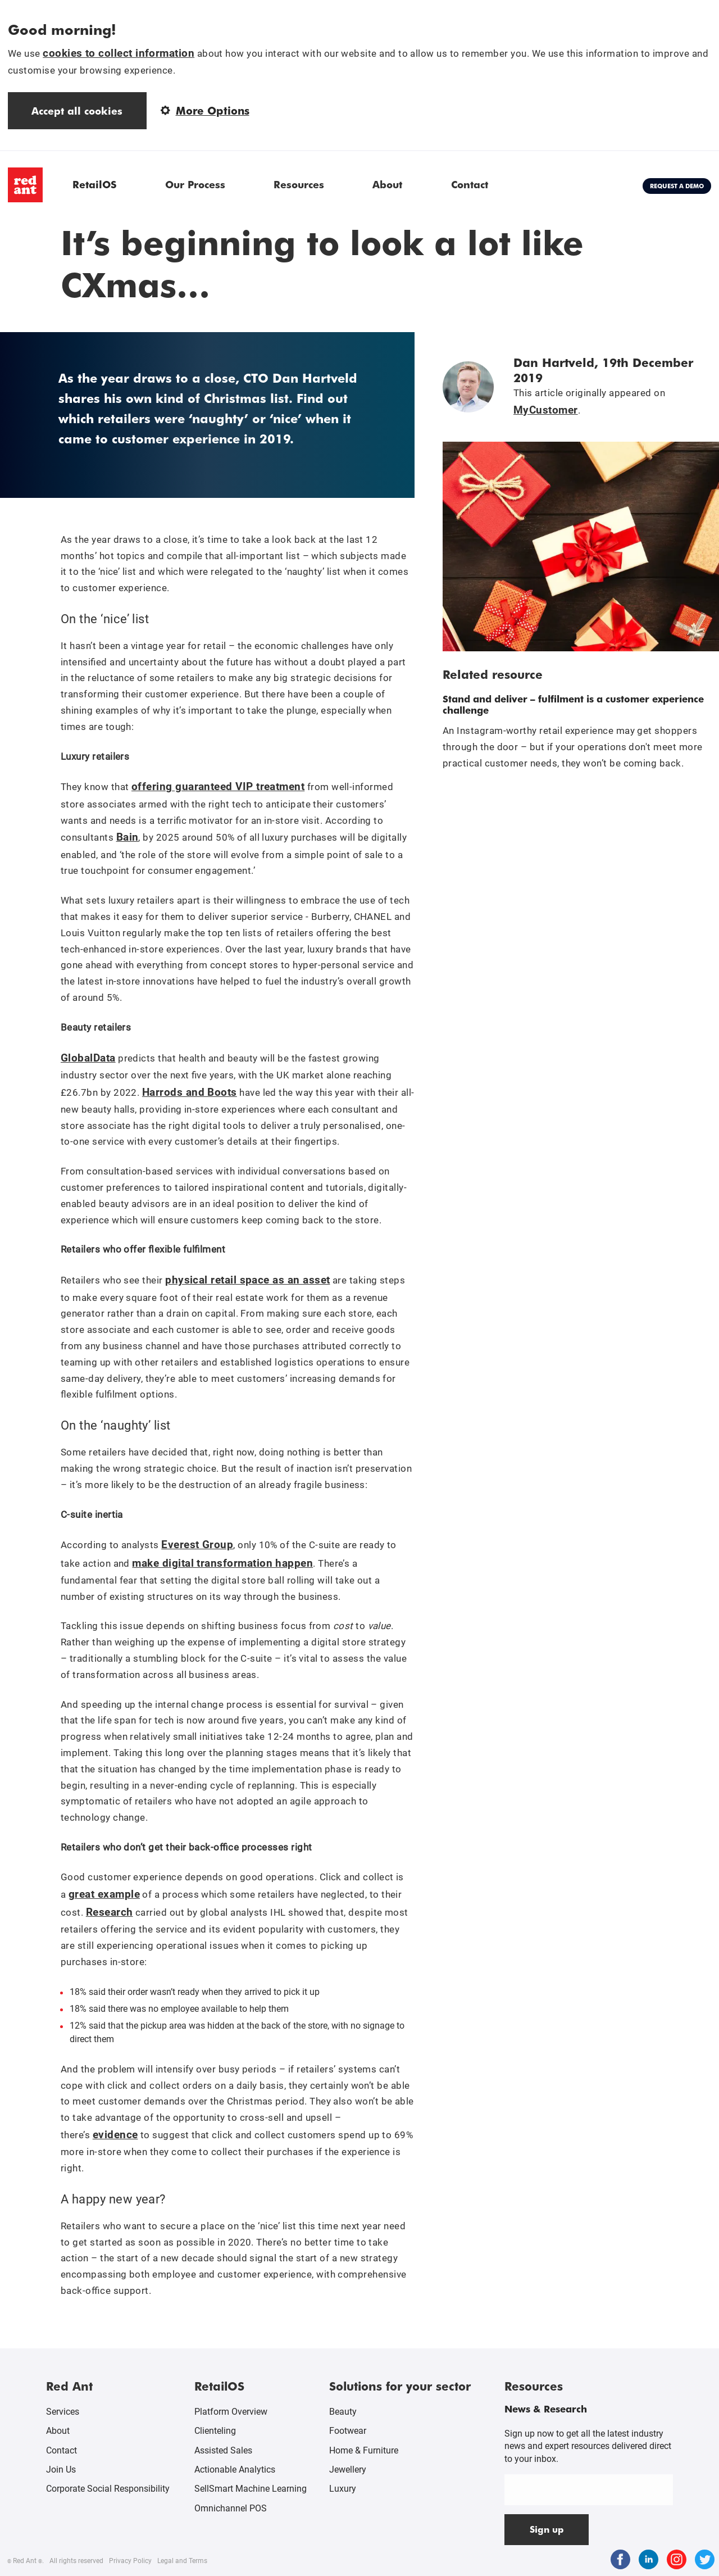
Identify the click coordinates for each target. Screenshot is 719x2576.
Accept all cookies (76, 110)
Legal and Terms (182, 2561)
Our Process (195, 184)
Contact (469, 184)
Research (109, 1912)
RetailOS (94, 184)
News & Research (545, 2408)
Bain (127, 837)
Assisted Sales (223, 2450)
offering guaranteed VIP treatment (217, 786)
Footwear (347, 2430)
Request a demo (677, 186)
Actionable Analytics (234, 2469)
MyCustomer (545, 409)
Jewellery (347, 2469)
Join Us (61, 2469)
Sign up (547, 2529)
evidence (115, 2134)
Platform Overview (230, 2411)
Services (62, 2411)
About (387, 184)
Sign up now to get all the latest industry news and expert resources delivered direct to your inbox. (587, 2446)
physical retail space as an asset (247, 1279)
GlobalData (88, 1057)
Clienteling (215, 2430)
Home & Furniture (363, 2450)
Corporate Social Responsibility (108, 2488)
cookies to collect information (118, 53)
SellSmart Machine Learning (250, 2488)
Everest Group (197, 1544)
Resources (299, 184)
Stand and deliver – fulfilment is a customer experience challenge (573, 704)
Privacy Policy (130, 2561)
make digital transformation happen (222, 1563)
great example (104, 1894)
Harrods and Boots (189, 1092)
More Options (205, 110)
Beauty (343, 2411)
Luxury (342, 2488)
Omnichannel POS (230, 2508)
